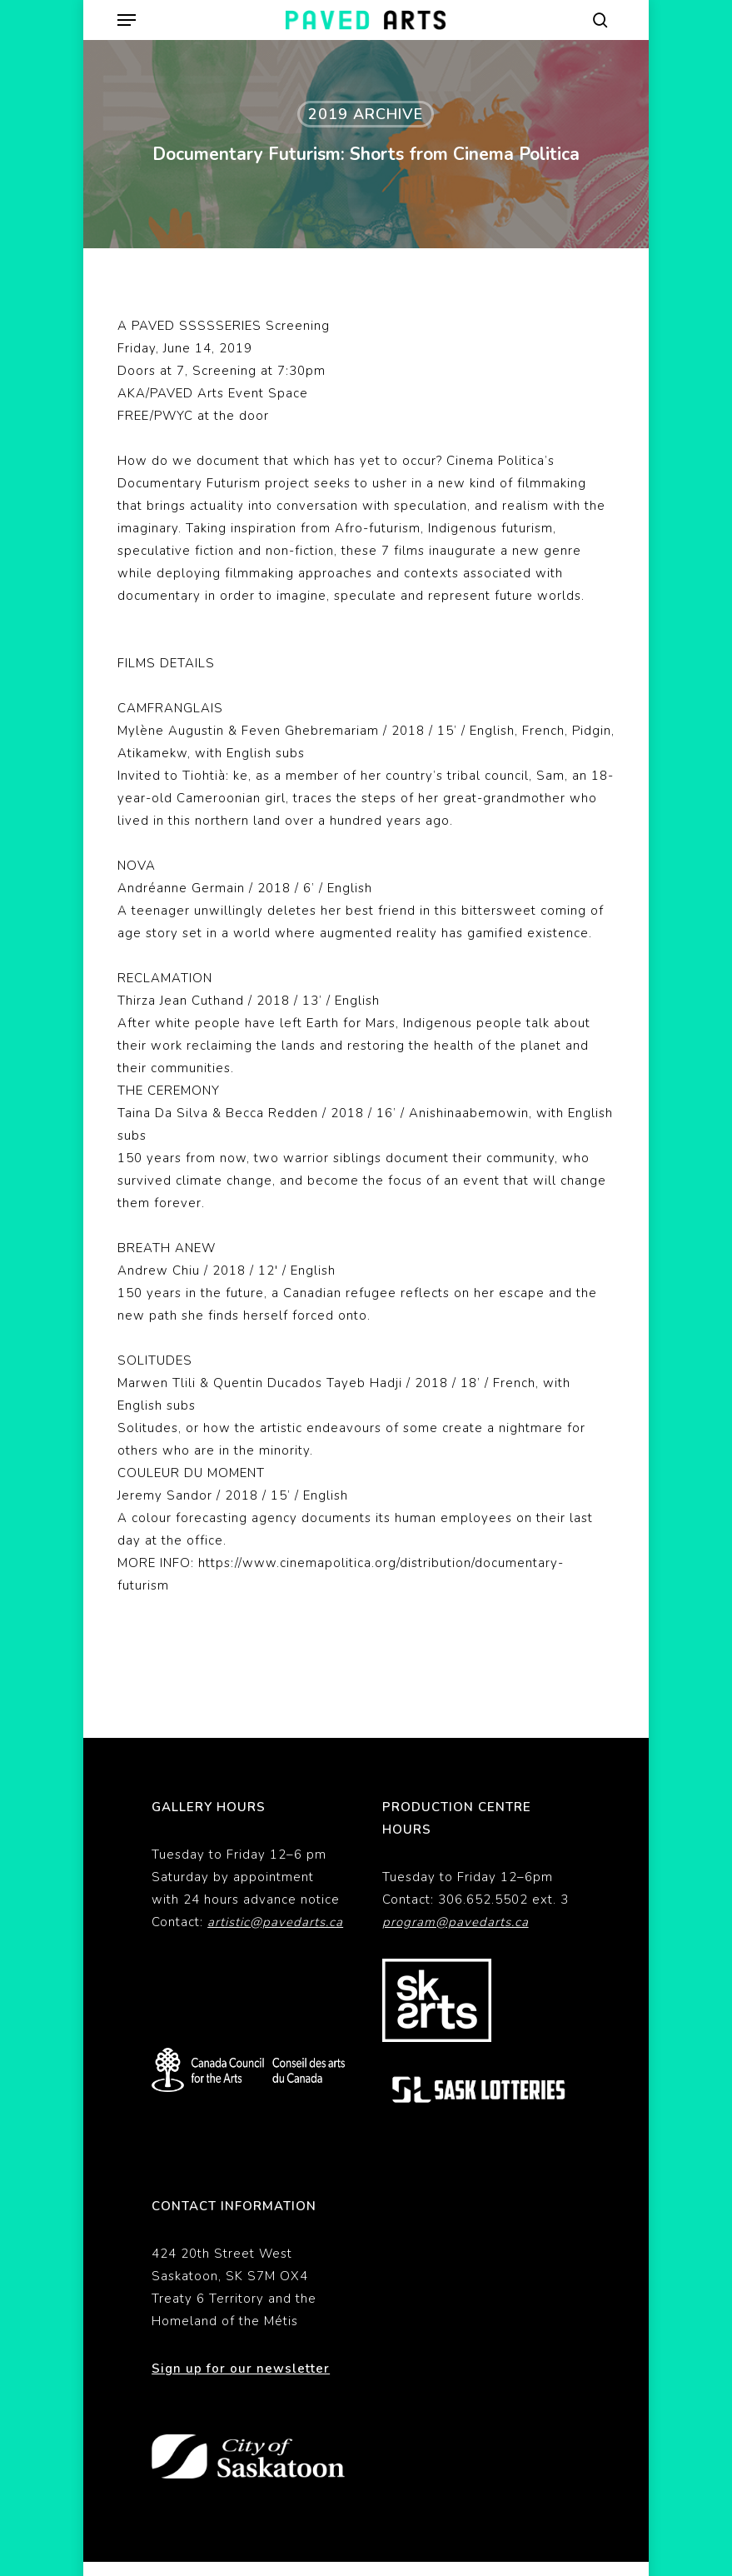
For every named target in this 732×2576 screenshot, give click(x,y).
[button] (126, 20)
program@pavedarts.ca (455, 1922)
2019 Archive (365, 114)
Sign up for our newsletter (241, 2368)
